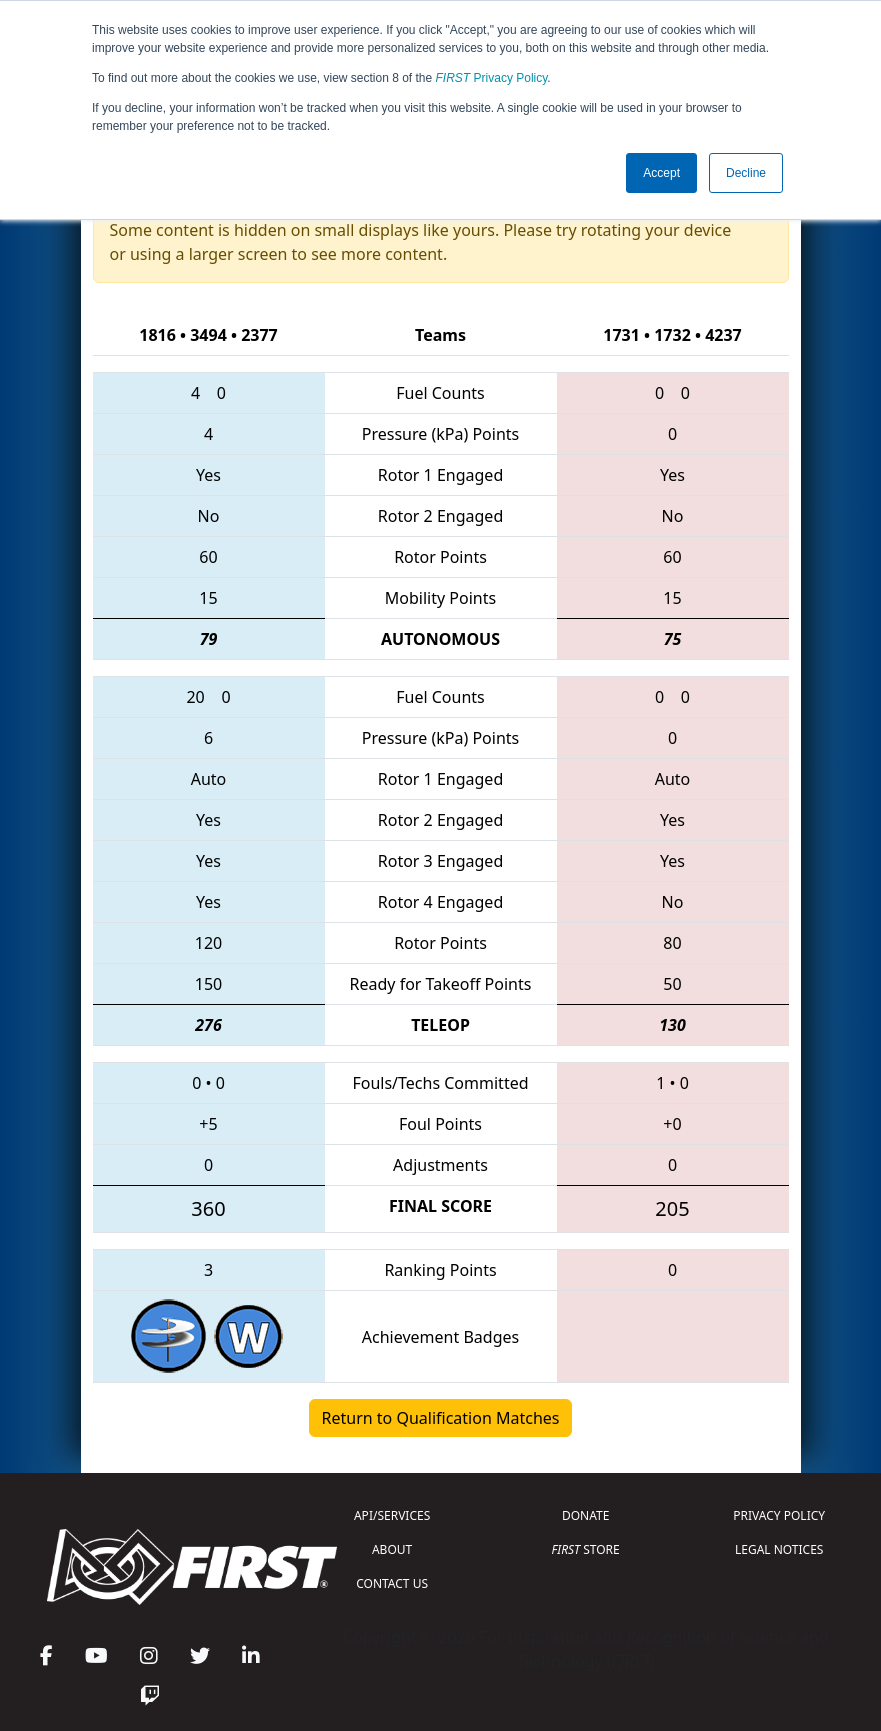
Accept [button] (661, 173)
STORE (586, 1549)
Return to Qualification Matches (441, 1418)
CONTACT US (392, 1583)
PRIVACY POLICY (779, 1515)
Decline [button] (746, 173)
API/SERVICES (392, 1515)
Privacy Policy (492, 78)
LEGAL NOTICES (779, 1549)
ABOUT (392, 1549)
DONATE (585, 1515)
